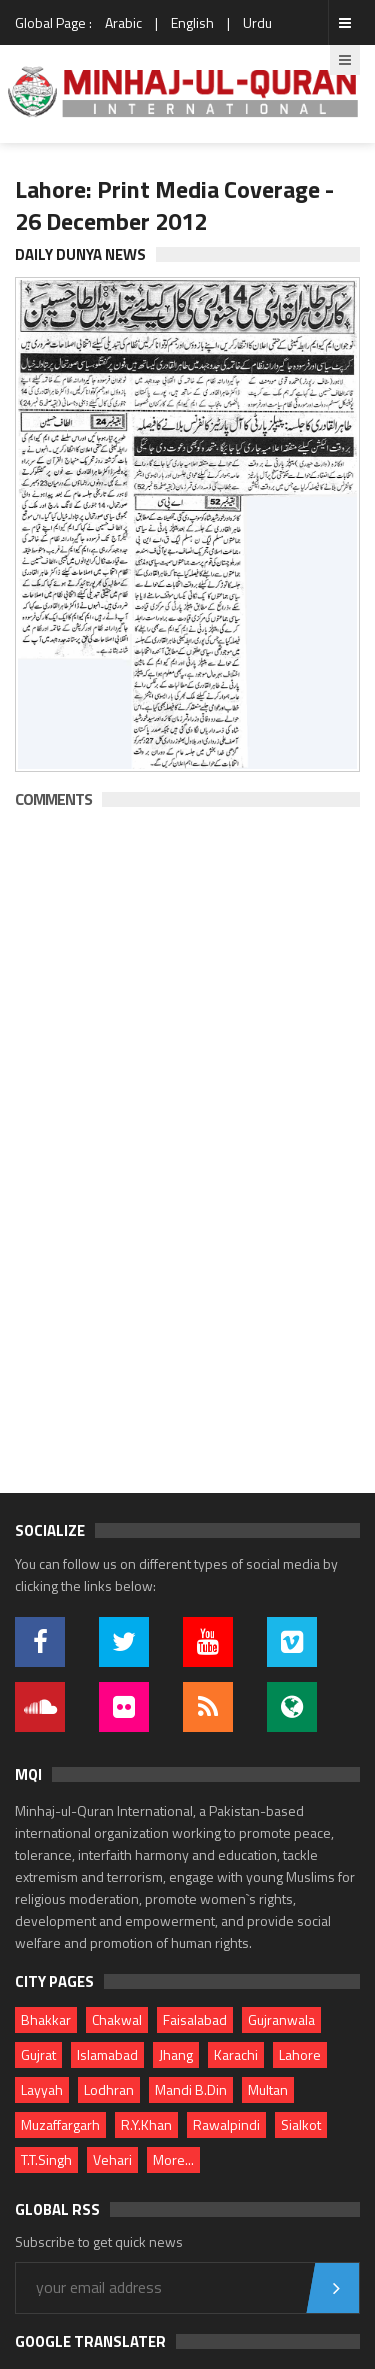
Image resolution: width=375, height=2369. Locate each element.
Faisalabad (195, 2019)
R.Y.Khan (146, 2124)
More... (173, 2159)
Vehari (112, 2159)
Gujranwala (281, 2019)
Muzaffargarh (60, 2124)
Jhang (176, 2054)
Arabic (123, 22)
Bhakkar (46, 2019)
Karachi (236, 2054)
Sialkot (301, 2124)
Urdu (257, 22)
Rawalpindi (226, 2124)
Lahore (300, 2054)
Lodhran (109, 2089)
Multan (268, 2089)
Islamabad (107, 2054)
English (192, 22)
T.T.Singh (46, 2159)
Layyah (42, 2089)
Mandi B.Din (191, 2089)
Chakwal (117, 2019)
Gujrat (38, 2054)
